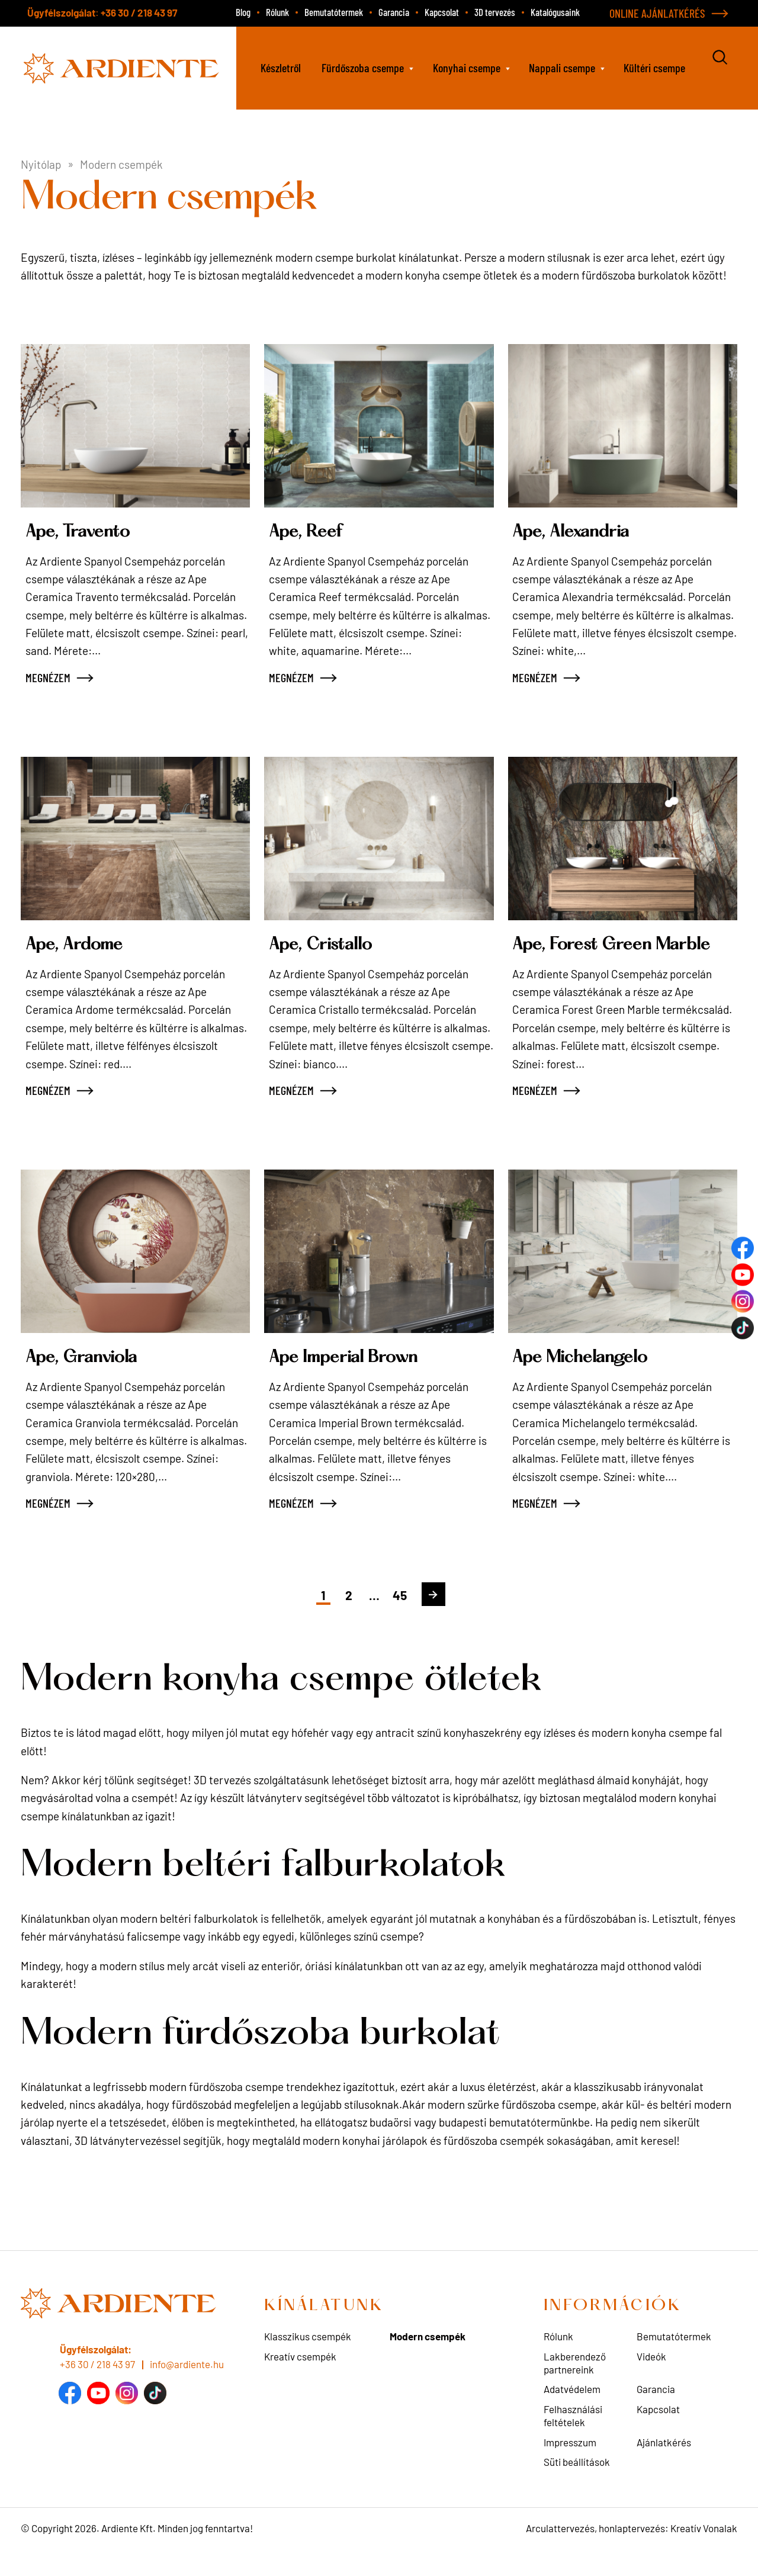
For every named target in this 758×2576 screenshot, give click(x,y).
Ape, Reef (314, 531)
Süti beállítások (577, 2484)
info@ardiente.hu (187, 2386)
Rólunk (277, 12)
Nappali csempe (562, 67)
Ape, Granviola (95, 1380)
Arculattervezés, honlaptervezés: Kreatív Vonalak (631, 2551)
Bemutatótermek (333, 12)
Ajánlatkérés (664, 2465)
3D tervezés (494, 12)
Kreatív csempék (300, 2379)
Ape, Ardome (85, 944)
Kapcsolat (442, 12)
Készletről (281, 67)
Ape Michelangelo (595, 1380)
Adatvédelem (572, 2412)
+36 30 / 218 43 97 (139, 12)
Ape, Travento (89, 531)
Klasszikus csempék (307, 2359)
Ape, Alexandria (584, 531)
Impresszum (570, 2465)
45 (409, 1616)
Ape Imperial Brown (361, 1380)
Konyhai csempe (466, 67)
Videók (651, 2379)
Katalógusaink (555, 12)
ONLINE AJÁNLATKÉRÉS (657, 13)
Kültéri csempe (654, 67)
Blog (243, 12)
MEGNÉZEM (47, 677)
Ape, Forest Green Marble (597, 955)
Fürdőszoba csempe (363, 67)
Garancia (393, 12)
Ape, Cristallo (332, 944)
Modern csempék (427, 2359)
